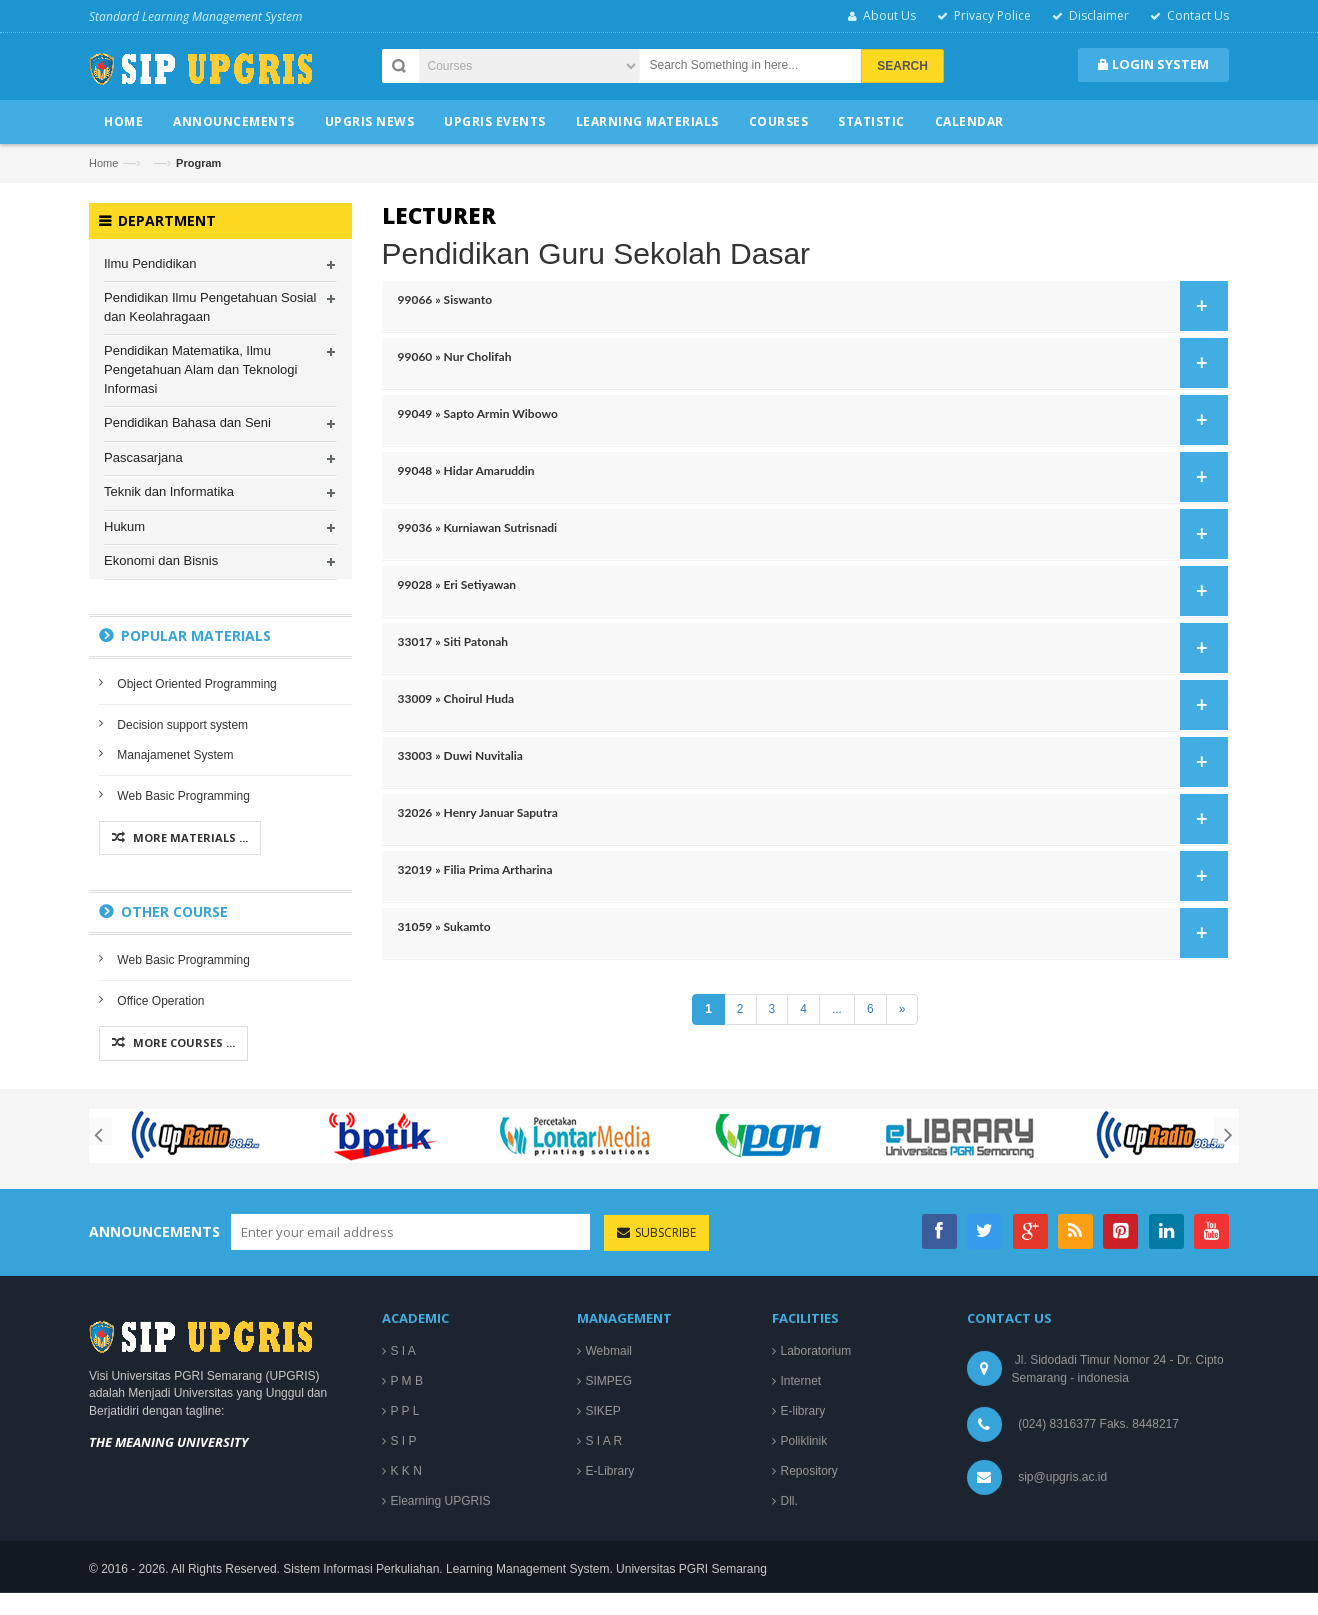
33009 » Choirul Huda (807, 705)
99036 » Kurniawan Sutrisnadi (807, 534)
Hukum (124, 527)
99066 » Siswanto (807, 306)
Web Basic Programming (183, 797)
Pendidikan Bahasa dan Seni (187, 423)
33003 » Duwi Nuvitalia (807, 762)
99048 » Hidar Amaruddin (807, 477)
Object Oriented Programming (196, 685)
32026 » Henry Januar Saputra (807, 819)
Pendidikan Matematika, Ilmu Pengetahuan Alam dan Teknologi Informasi (200, 371)
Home (103, 163)
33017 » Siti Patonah (807, 648)
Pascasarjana (143, 458)
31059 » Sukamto (807, 933)
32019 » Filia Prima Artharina (807, 876)
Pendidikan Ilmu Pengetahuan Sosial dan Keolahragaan (210, 309)
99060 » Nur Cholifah (807, 363)
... (837, 1010)
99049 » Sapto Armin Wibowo (807, 420)
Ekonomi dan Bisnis (161, 562)
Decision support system (182, 726)
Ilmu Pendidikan (150, 264)
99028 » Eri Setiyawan (807, 591)
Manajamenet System (175, 756)
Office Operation (160, 1002)
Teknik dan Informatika (169, 492)
